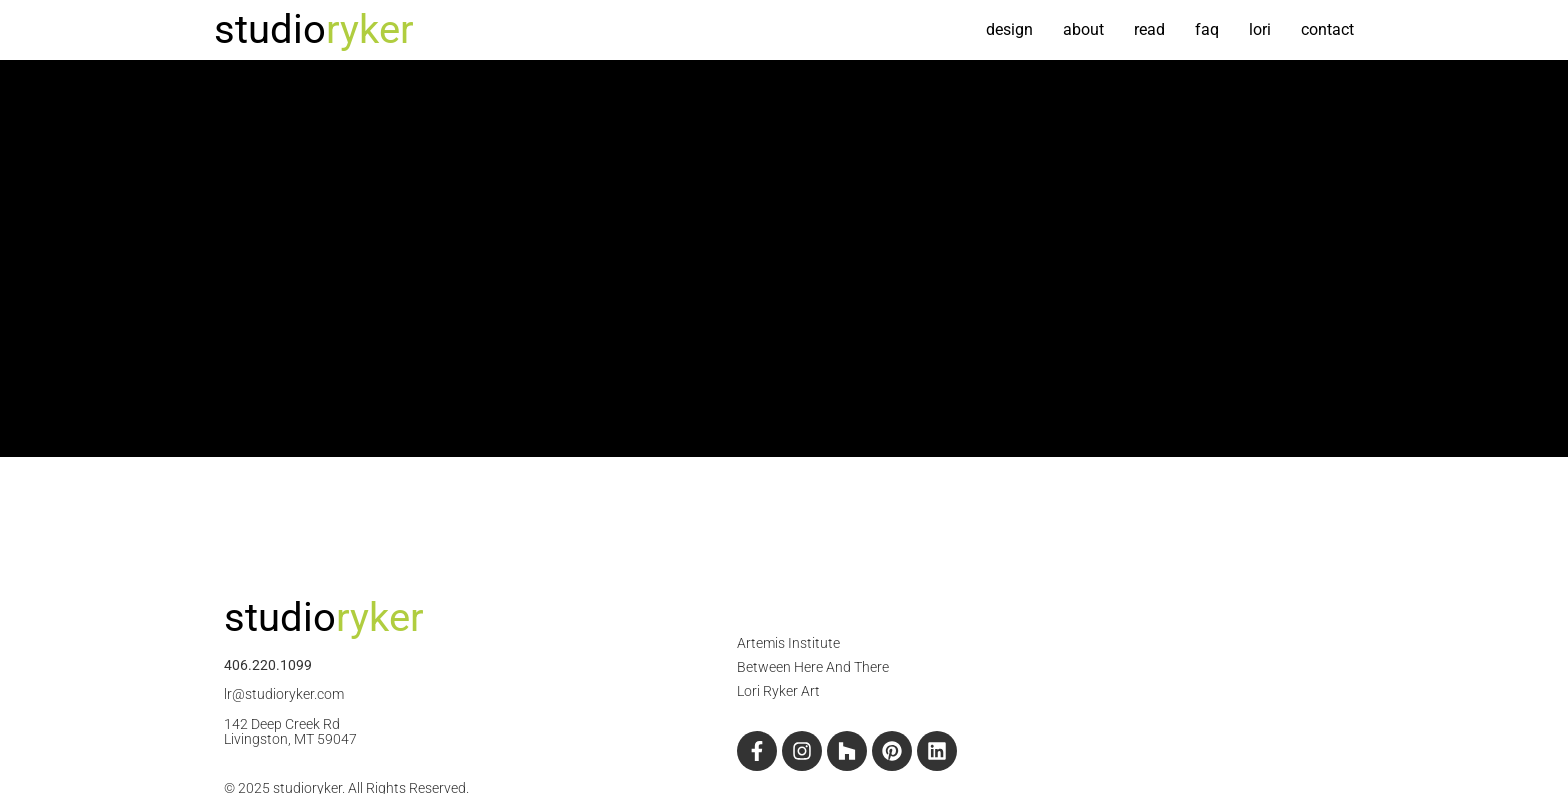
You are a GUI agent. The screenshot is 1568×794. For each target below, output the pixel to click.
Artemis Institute (788, 643)
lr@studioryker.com (284, 694)
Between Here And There (813, 667)
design (1009, 29)
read (1149, 29)
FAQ (1207, 29)
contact (1327, 29)
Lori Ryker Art (778, 691)
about (1083, 29)
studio (314, 29)
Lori (1260, 29)
